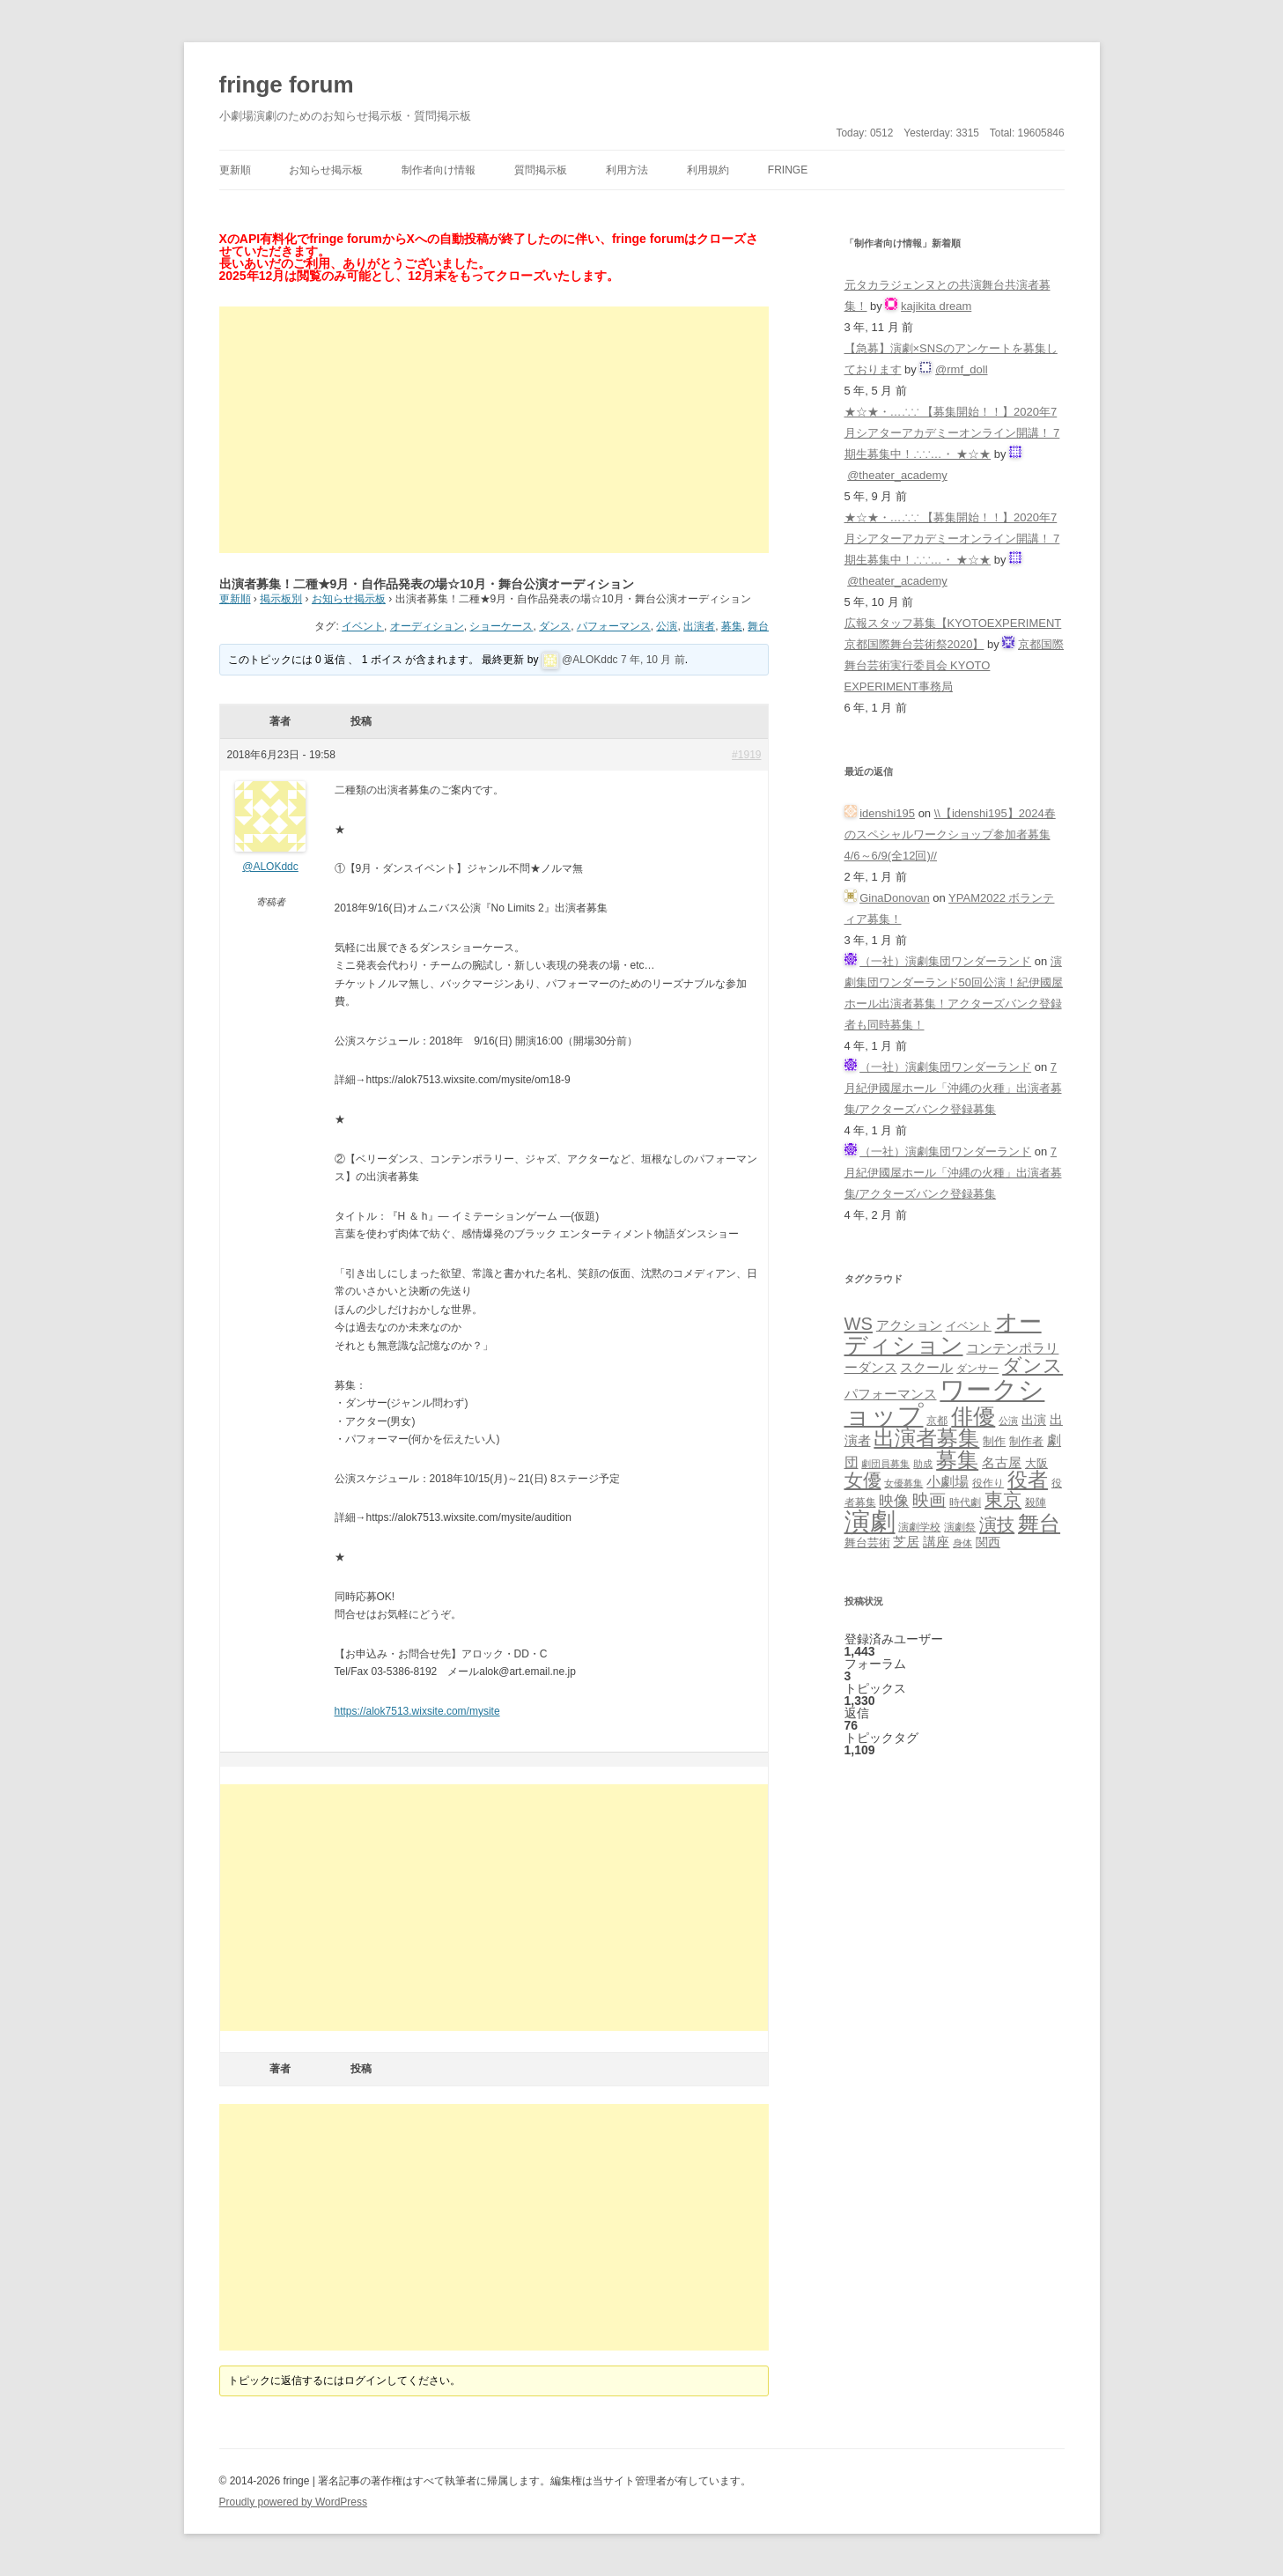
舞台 (758, 626)
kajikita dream (936, 306)
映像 (894, 1500)
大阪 (1036, 1464)
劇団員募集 (885, 1463)
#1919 (746, 755)
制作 (994, 1441)
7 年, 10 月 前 (653, 659)
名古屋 (1001, 1462)
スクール (926, 1368)
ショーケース (501, 626)
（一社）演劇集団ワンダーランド (945, 961)
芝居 (906, 1541)
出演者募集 (926, 1438)
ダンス (555, 626)
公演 (666, 626)
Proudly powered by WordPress (293, 2502)
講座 (936, 1542)
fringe (787, 170)
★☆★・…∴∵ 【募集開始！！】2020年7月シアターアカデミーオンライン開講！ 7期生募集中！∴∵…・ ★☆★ (952, 433)
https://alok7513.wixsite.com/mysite (417, 1711)
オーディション (427, 626)
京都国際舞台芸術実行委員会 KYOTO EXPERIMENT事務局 (954, 665)
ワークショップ (944, 1402)
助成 (923, 1463)
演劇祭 (960, 1526)
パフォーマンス (614, 626)
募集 (731, 626)
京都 (937, 1420)
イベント (363, 626)
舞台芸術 (867, 1543)
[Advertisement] (494, 429)
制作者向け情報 (439, 170)
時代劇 (965, 1502)
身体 (962, 1543)
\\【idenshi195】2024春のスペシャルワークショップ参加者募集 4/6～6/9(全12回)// (950, 834)
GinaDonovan (894, 897)
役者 (1027, 1480)
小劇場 (947, 1481)
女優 (862, 1480)
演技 (996, 1524)
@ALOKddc (590, 659)
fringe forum (286, 84)
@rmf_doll (961, 369)
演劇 (870, 1521)
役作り (988, 1482)
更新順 (235, 170)
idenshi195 (887, 813)
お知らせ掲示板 (326, 170)
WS (858, 1323)
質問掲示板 (540, 170)
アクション (909, 1325)
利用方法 (627, 170)
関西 (988, 1542)
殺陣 (1035, 1502)
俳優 (973, 1416)
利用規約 (708, 170)
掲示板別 (281, 599)
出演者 (699, 626)
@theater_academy (897, 475)
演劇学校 (919, 1526)
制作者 (1026, 1441)
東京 (1002, 1499)
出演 (1033, 1420)
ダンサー (977, 1368)
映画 (929, 1500)
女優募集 (903, 1483)
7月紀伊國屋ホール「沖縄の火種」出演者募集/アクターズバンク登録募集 (953, 1088)
